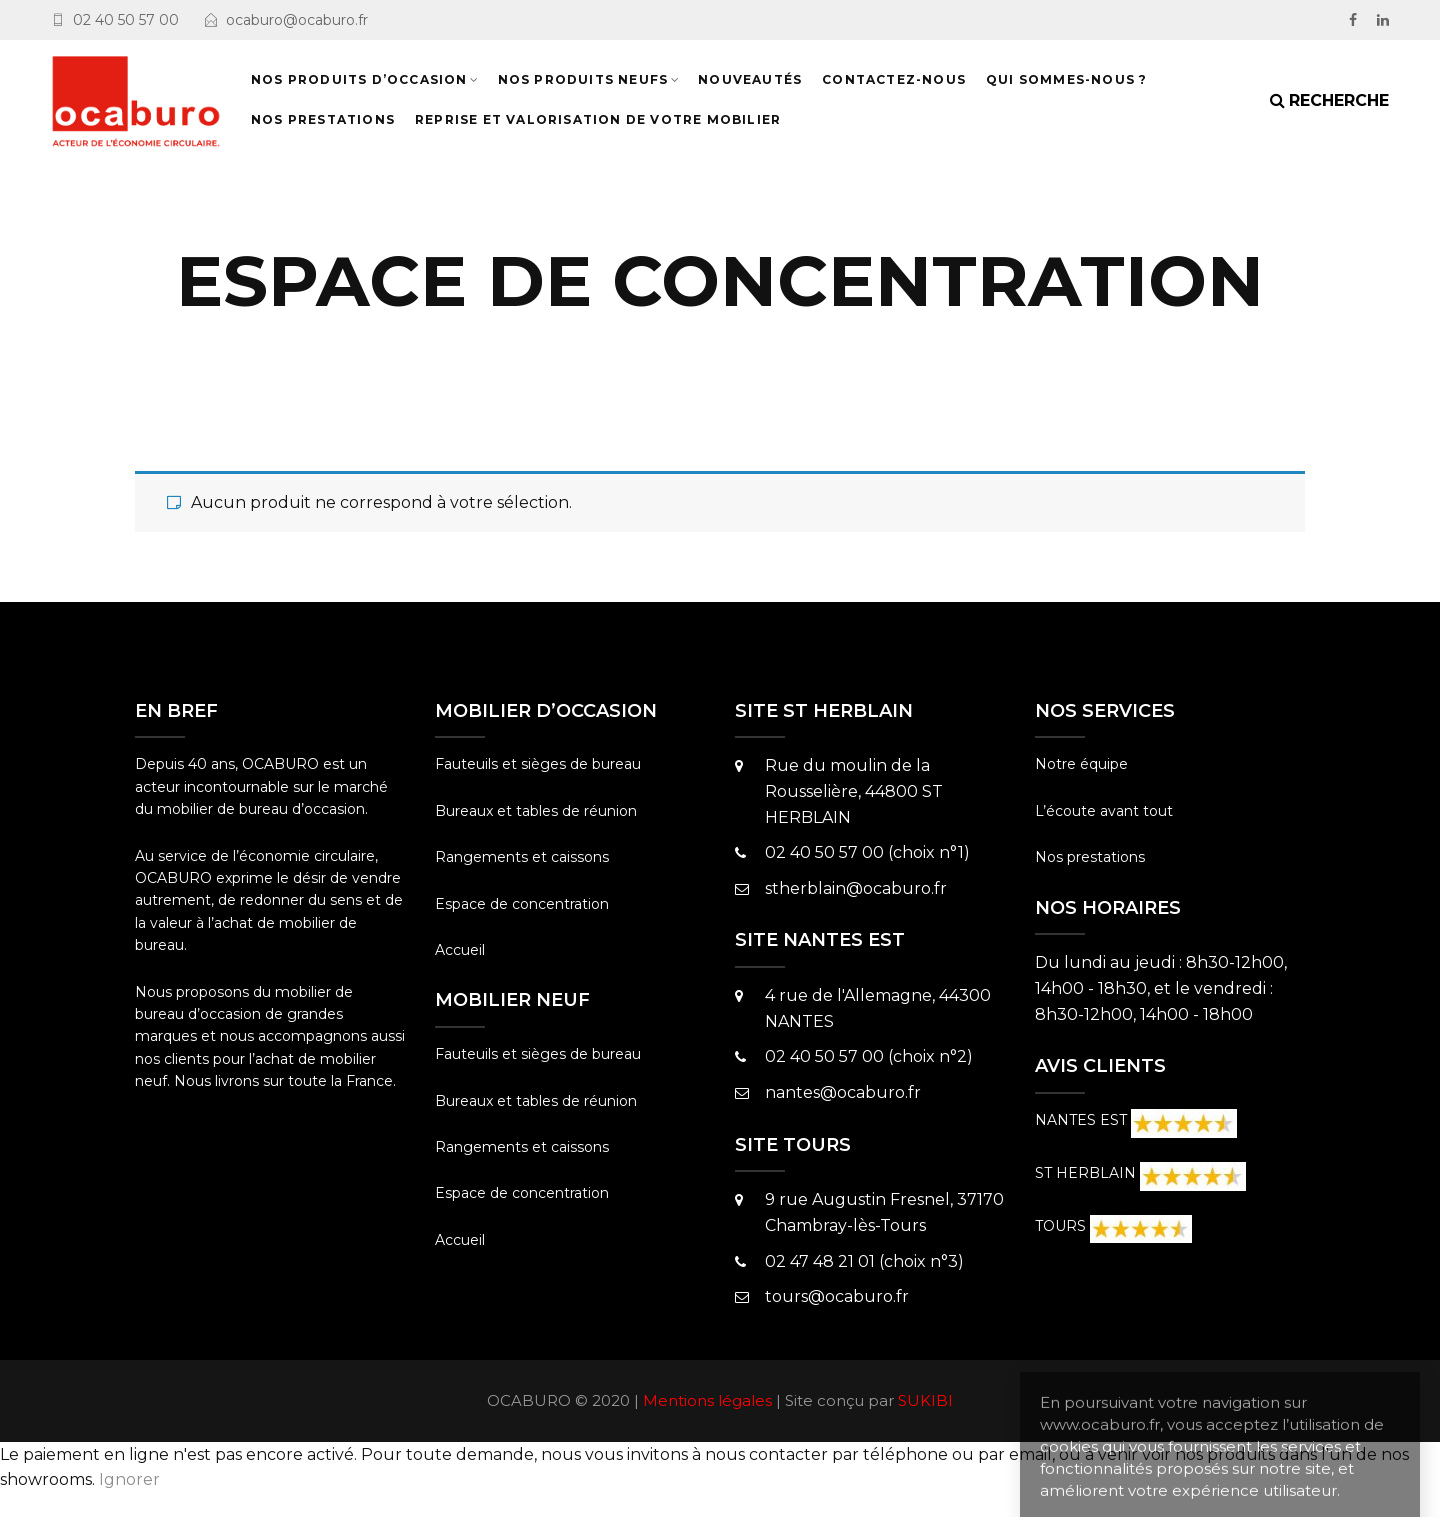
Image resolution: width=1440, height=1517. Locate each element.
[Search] (1329, 100)
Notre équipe (1081, 764)
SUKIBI (925, 1400)
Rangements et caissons (522, 857)
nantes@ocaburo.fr (843, 1092)
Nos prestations (1090, 857)
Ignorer (129, 1479)
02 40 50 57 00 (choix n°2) (869, 1056)
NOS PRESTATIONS (323, 119)
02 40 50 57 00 (126, 20)
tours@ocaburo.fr (837, 1296)
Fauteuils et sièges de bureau (538, 764)
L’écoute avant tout (1104, 811)
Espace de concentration (522, 904)
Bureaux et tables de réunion (536, 811)
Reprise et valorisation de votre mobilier (598, 119)
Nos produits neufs (583, 79)
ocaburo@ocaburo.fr (297, 20)
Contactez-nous (894, 79)
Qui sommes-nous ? (1066, 79)
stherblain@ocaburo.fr (856, 888)
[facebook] (1353, 20)
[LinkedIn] (1383, 20)
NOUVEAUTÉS (750, 79)
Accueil (460, 950)
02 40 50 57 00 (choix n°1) (867, 852)
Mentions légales (707, 1400)
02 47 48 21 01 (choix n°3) (864, 1261)
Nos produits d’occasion (359, 79)
